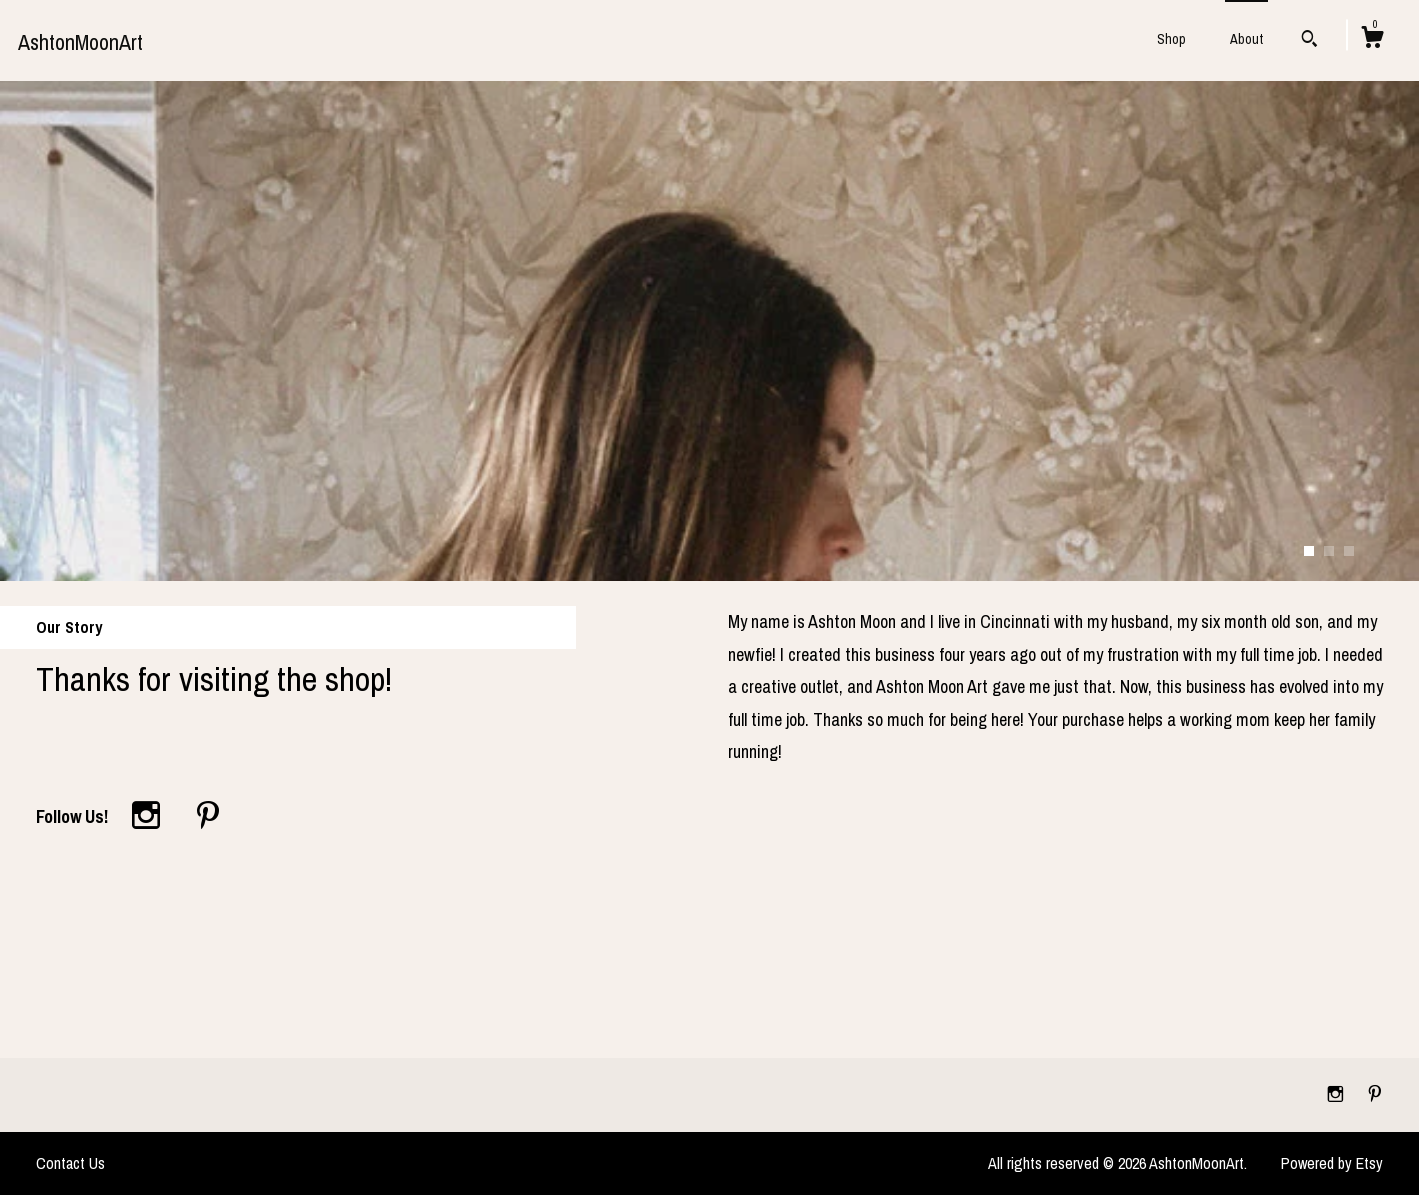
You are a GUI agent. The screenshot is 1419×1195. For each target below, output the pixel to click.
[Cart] (1372, 40)
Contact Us (70, 1163)
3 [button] (1349, 551)
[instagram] (1337, 1094)
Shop (1171, 39)
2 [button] (1329, 551)
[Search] (1309, 41)
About (1246, 39)
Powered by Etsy (1332, 1163)
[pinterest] (1375, 1094)
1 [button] (1309, 551)
